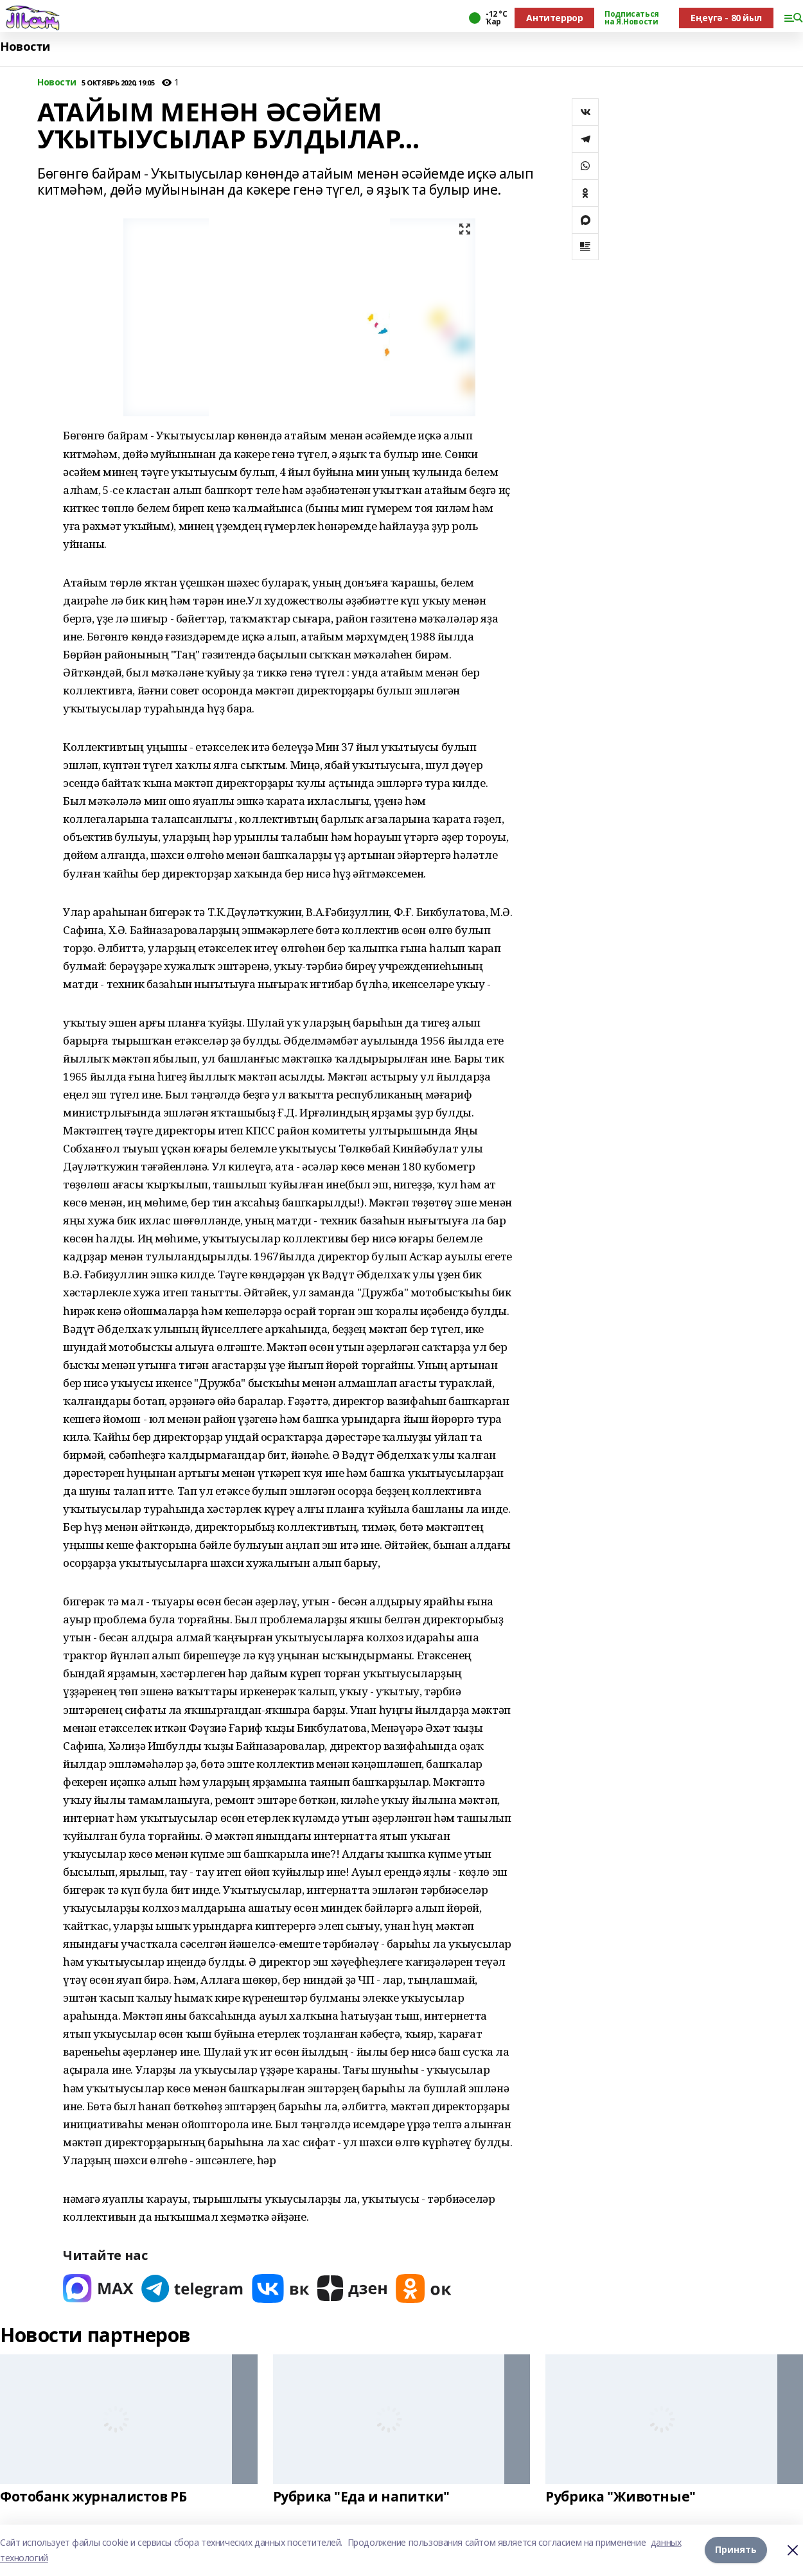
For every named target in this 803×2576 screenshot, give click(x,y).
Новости (25, 46)
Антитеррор (554, 18)
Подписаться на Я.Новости (631, 18)
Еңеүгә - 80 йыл (726, 18)
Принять (736, 2550)
